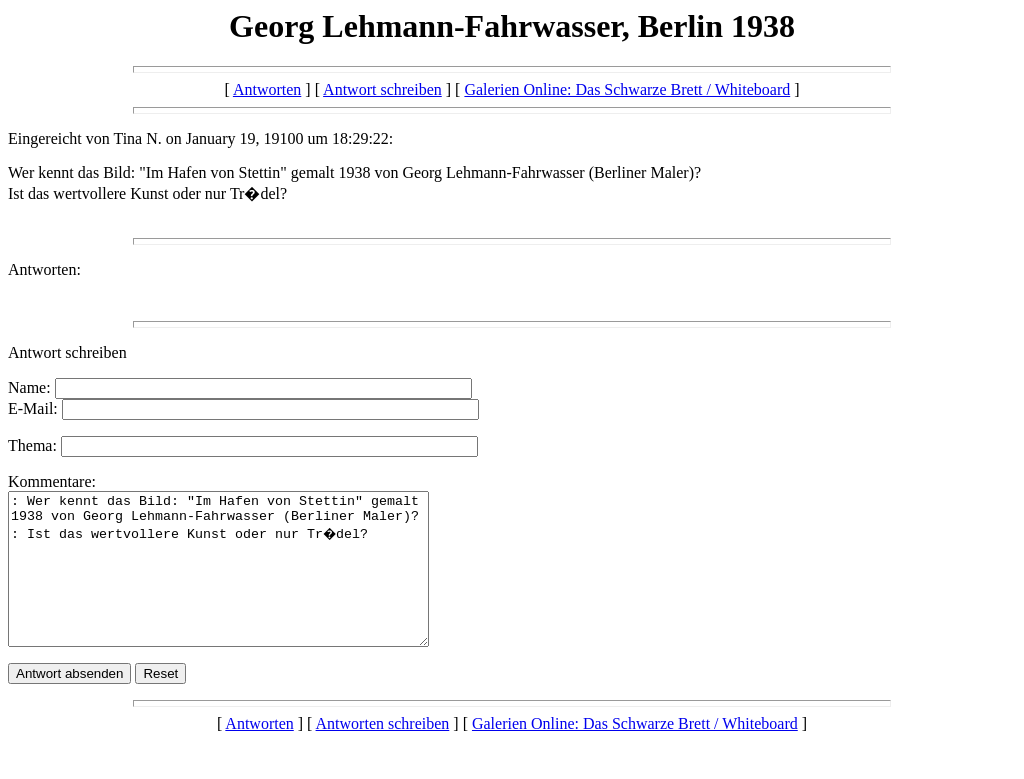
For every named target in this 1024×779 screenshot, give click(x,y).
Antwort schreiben (382, 89)
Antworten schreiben (383, 753)
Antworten (267, 89)
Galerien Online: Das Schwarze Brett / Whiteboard (627, 89)
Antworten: (44, 269)
